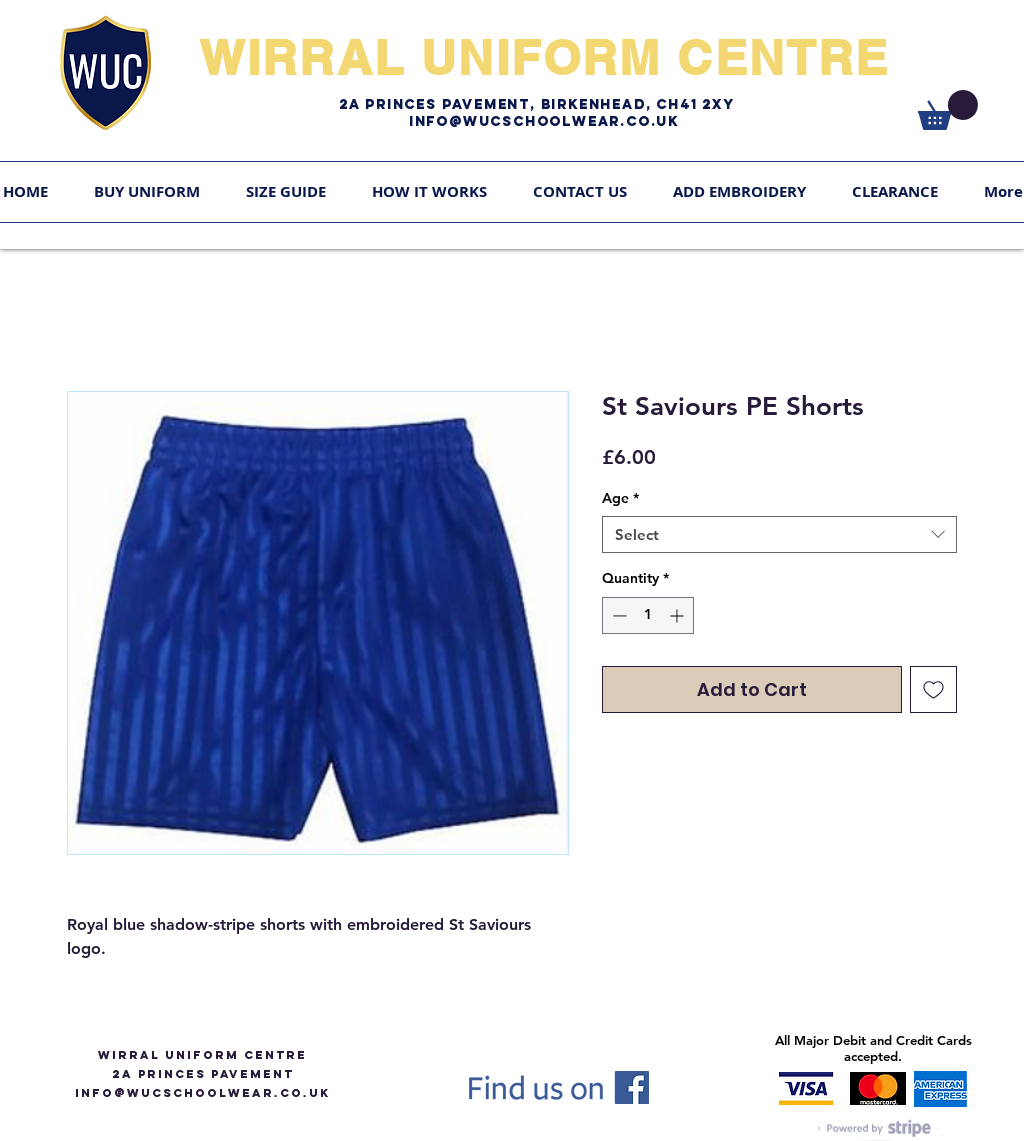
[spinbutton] (648, 615)
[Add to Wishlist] (933, 689)
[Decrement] (617, 615)
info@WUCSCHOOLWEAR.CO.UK (202, 1093)
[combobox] (779, 535)
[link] (948, 110)
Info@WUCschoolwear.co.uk (544, 121)
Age (620, 498)
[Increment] (678, 615)
